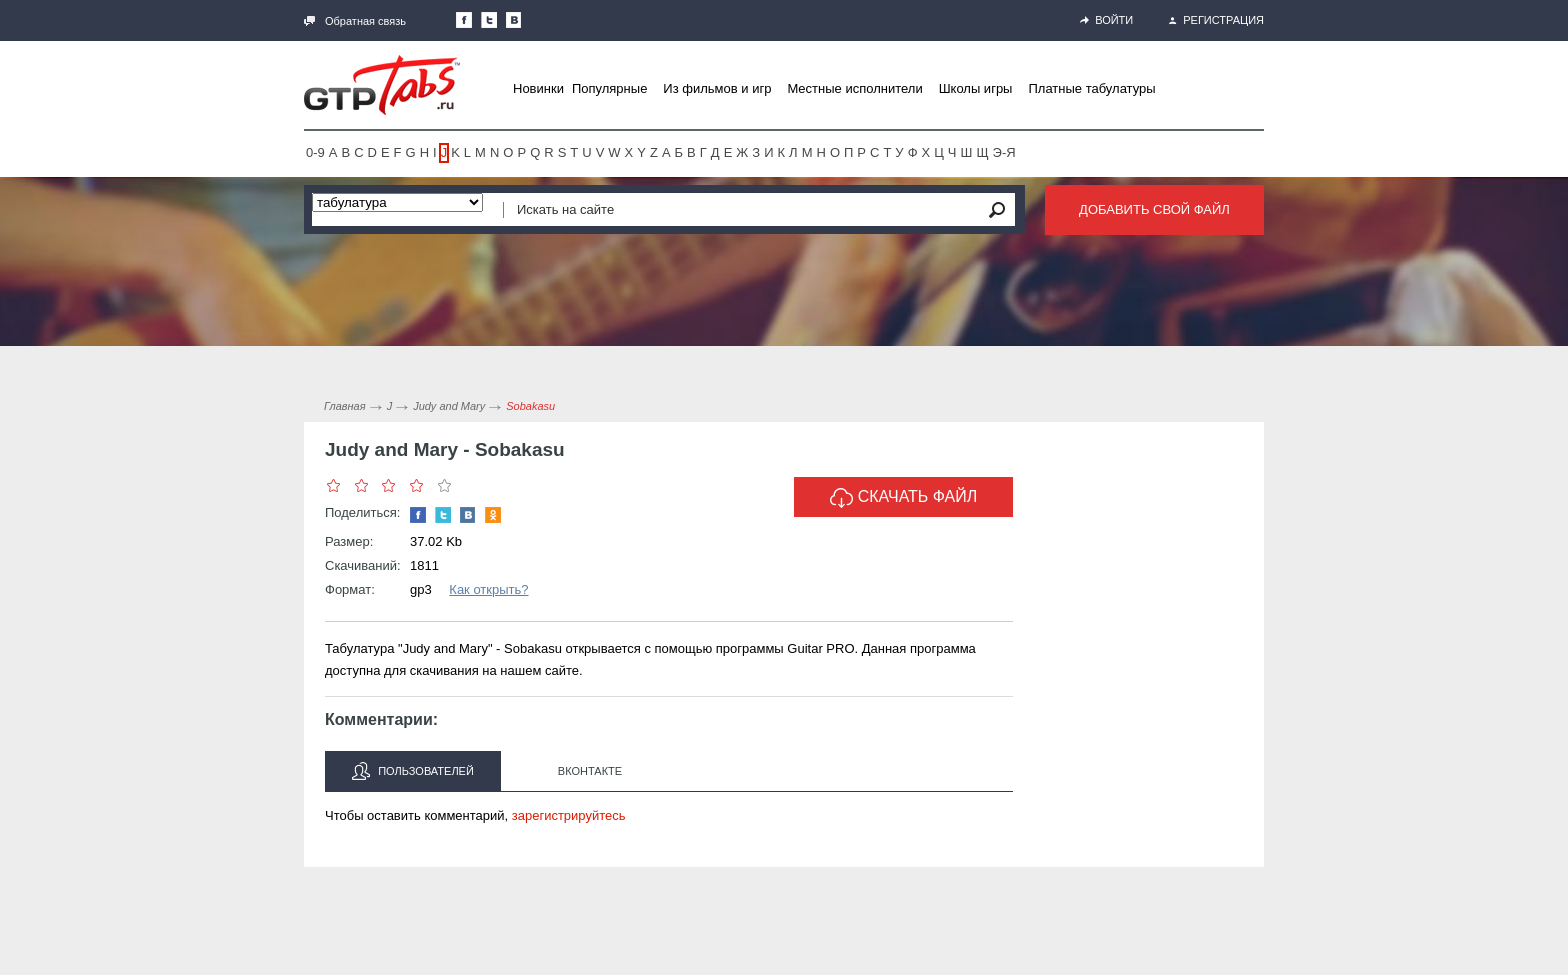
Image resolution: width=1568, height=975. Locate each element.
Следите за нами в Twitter (489, 20)
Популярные (609, 88)
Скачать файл (904, 498)
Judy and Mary (449, 406)
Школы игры (976, 88)
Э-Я (1004, 152)
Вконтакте (590, 771)
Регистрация (1216, 20)
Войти (1106, 20)
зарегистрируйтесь (569, 815)
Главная (345, 406)
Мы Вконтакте (514, 20)
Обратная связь (355, 21)
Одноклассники (493, 515)
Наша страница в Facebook (464, 20)
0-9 (315, 152)
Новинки (538, 88)
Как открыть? (488, 589)
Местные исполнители (854, 88)
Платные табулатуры (1091, 88)
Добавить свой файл (1154, 209)
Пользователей (413, 771)
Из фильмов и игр (717, 88)
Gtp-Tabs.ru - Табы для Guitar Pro (382, 85)
